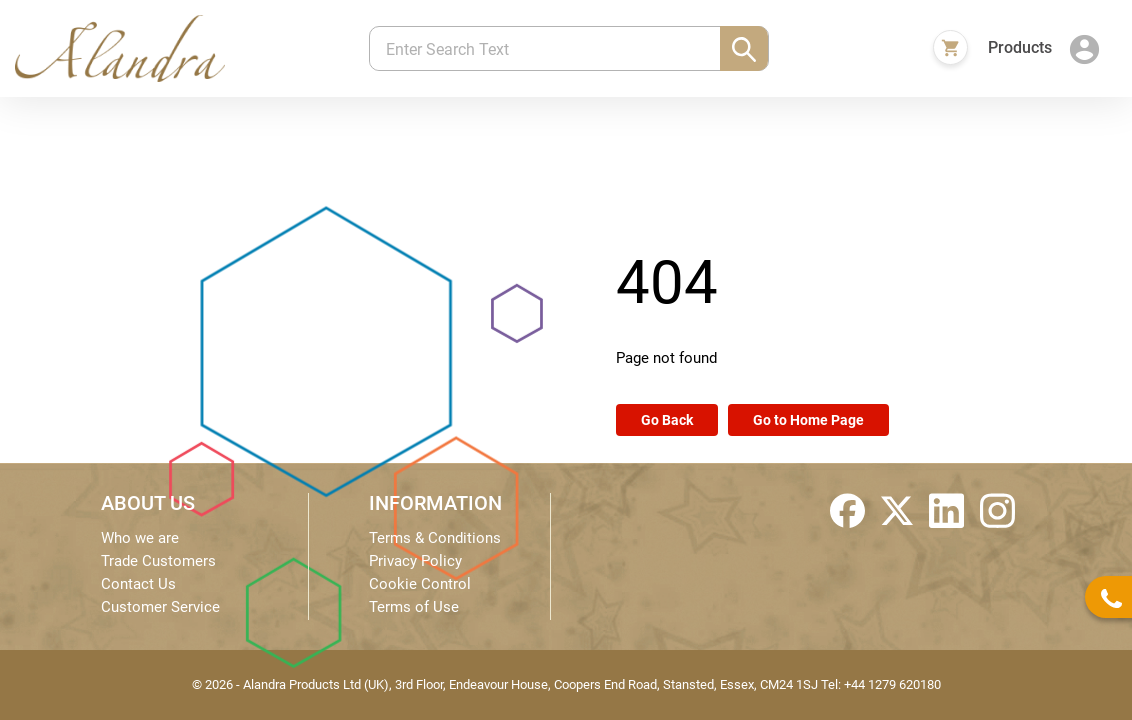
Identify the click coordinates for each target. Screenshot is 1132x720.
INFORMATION (435, 503)
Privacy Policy (415, 561)
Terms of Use (414, 607)
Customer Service (160, 607)
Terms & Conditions (435, 538)
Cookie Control (420, 584)
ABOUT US (148, 503)
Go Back (667, 420)
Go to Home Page (808, 420)
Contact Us (138, 584)
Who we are (140, 538)
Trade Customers (158, 561)
